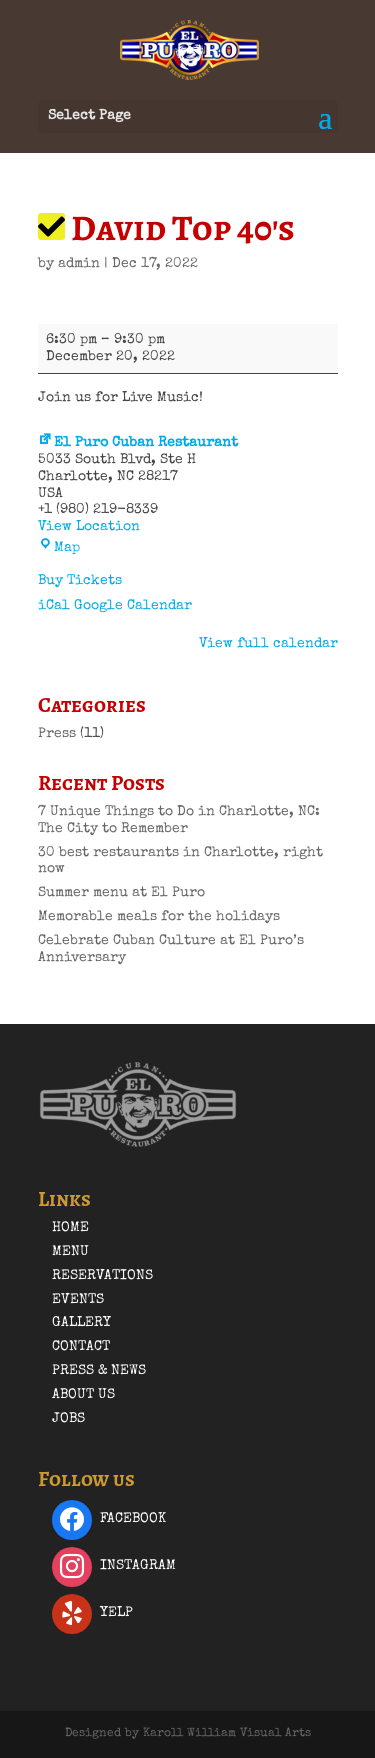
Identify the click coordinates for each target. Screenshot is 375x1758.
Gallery (81, 1323)
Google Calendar (133, 606)
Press (57, 734)
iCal (54, 606)
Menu (70, 1252)
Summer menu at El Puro (121, 893)
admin (79, 264)
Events (78, 1300)
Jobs (68, 1419)
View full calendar (268, 644)
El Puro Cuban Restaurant (138, 443)
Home (70, 1228)
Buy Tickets (80, 581)
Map (59, 548)
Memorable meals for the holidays (159, 917)
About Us (83, 1395)
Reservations (102, 1276)
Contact (81, 1347)
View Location (89, 527)
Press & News (99, 1371)
